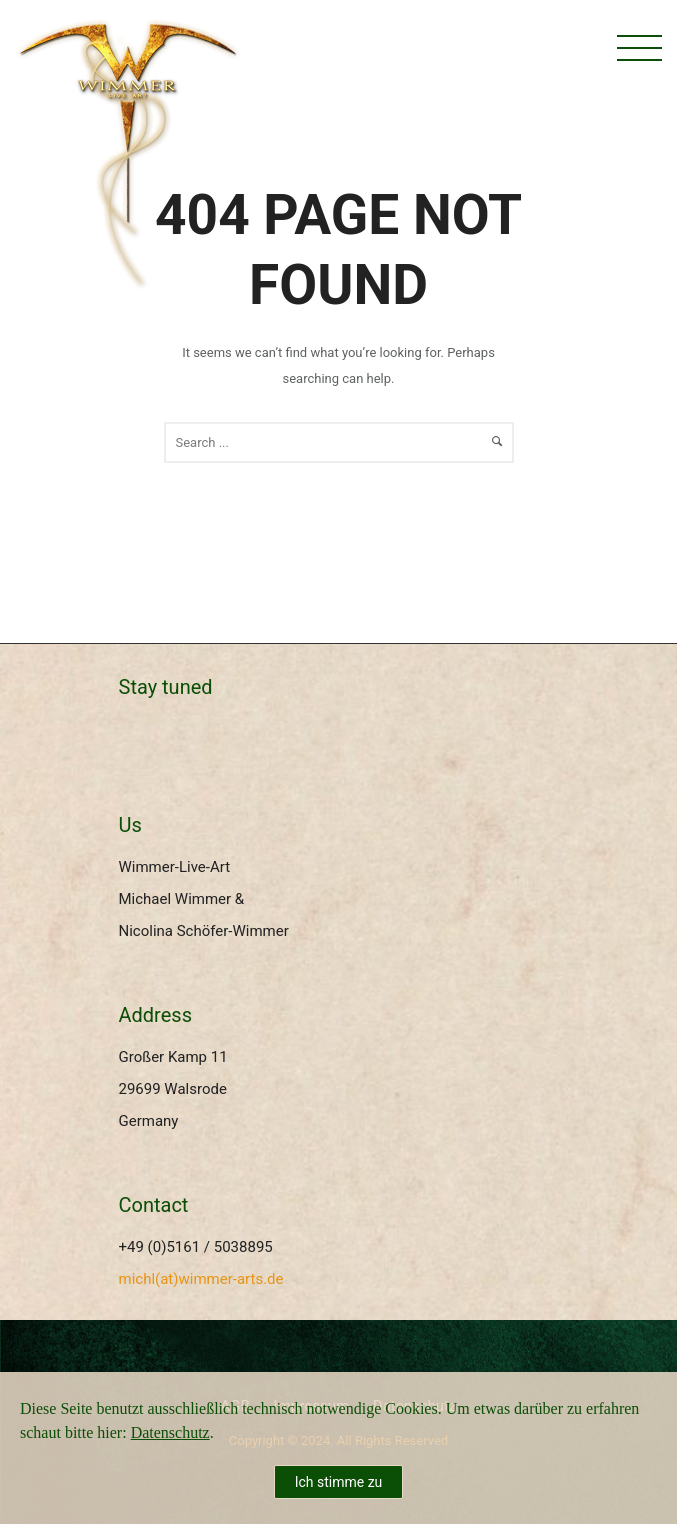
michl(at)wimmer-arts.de (201, 1279)
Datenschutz (170, 1432)
